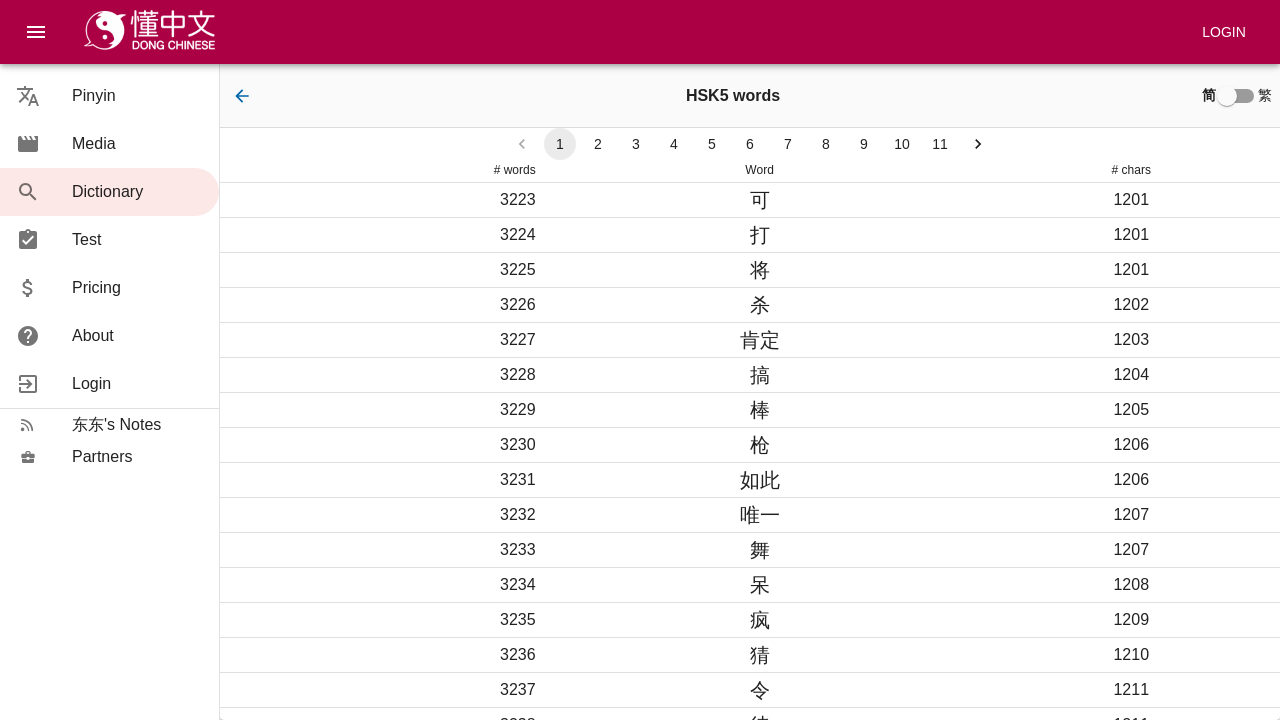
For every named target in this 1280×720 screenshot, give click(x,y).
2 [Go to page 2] (598, 144)
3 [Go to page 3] (636, 144)
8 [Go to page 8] (826, 144)
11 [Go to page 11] (940, 144)
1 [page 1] (560, 144)
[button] (109, 96)
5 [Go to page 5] (712, 144)
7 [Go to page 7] (788, 144)
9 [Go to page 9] (864, 144)
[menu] (36, 32)
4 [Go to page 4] (674, 144)
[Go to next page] (978, 144)
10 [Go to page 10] (902, 144)
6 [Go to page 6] (750, 144)
